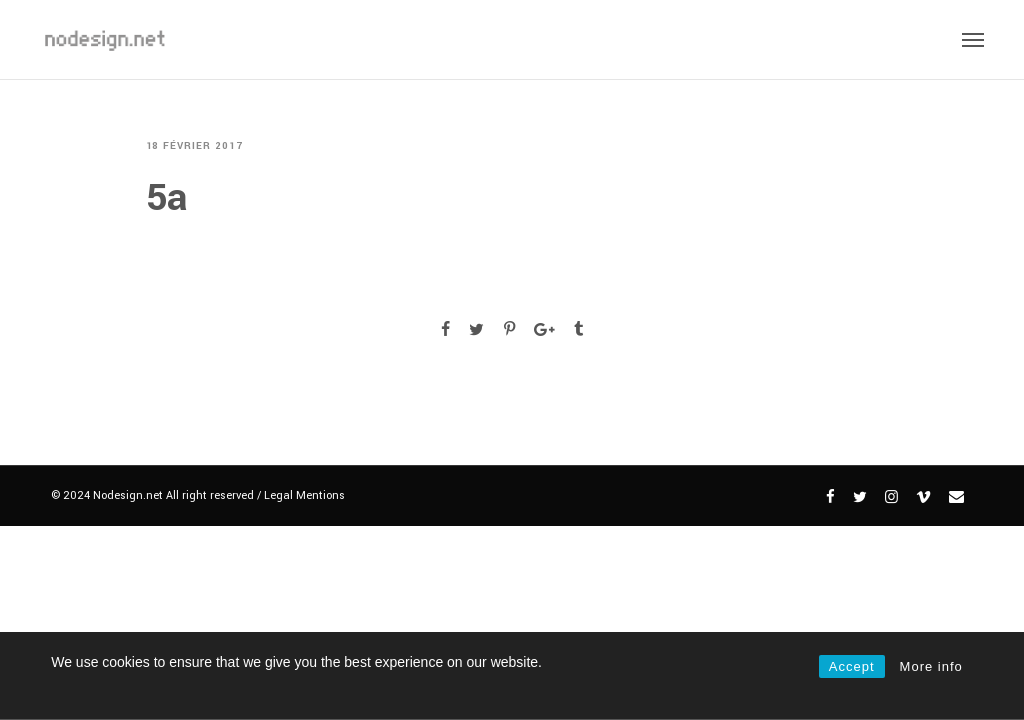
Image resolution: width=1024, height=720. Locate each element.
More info (931, 666)
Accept (852, 666)
